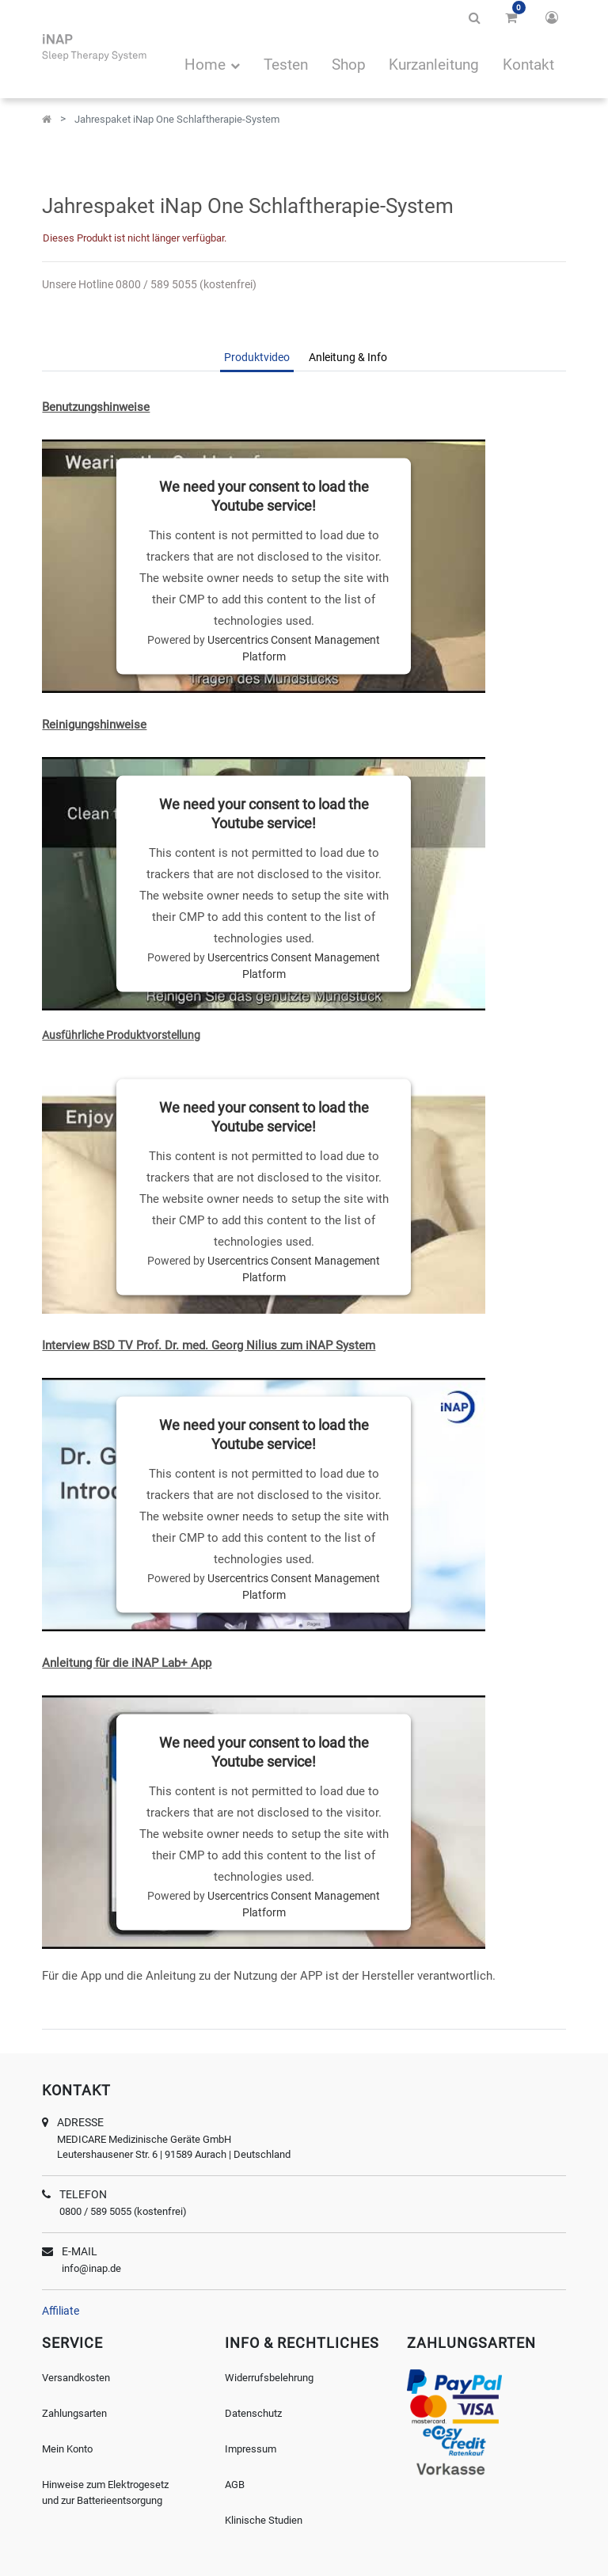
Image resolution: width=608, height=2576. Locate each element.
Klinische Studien (263, 2520)
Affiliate (60, 2310)
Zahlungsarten (74, 2413)
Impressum (250, 2449)
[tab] (257, 358)
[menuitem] (285, 66)
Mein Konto (67, 2449)
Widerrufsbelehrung (269, 2378)
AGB (235, 2484)
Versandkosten (76, 2378)
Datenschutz (253, 2413)
